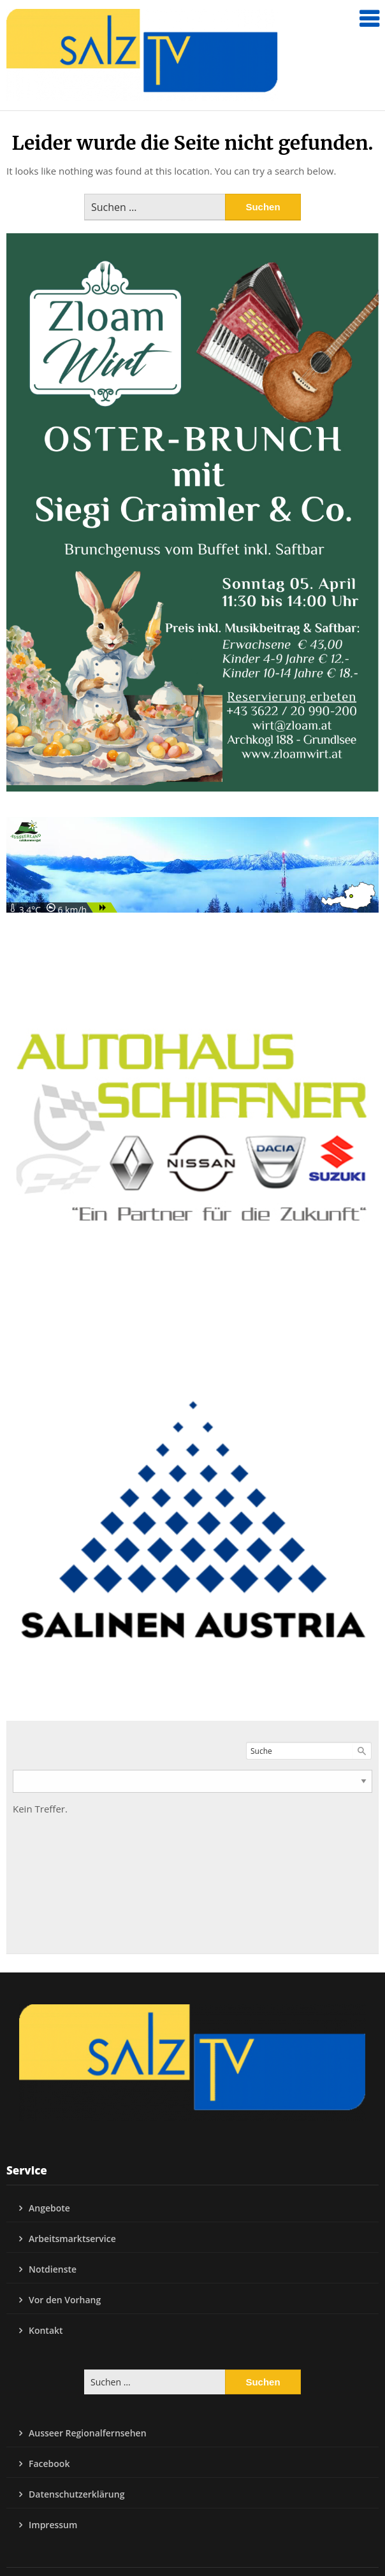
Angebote (49, 2208)
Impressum (53, 2525)
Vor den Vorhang (65, 2300)
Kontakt (46, 2330)
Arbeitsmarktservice (72, 2238)
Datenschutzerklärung (76, 2494)
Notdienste (52, 2269)
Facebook (49, 2463)
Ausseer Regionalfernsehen (88, 2433)
